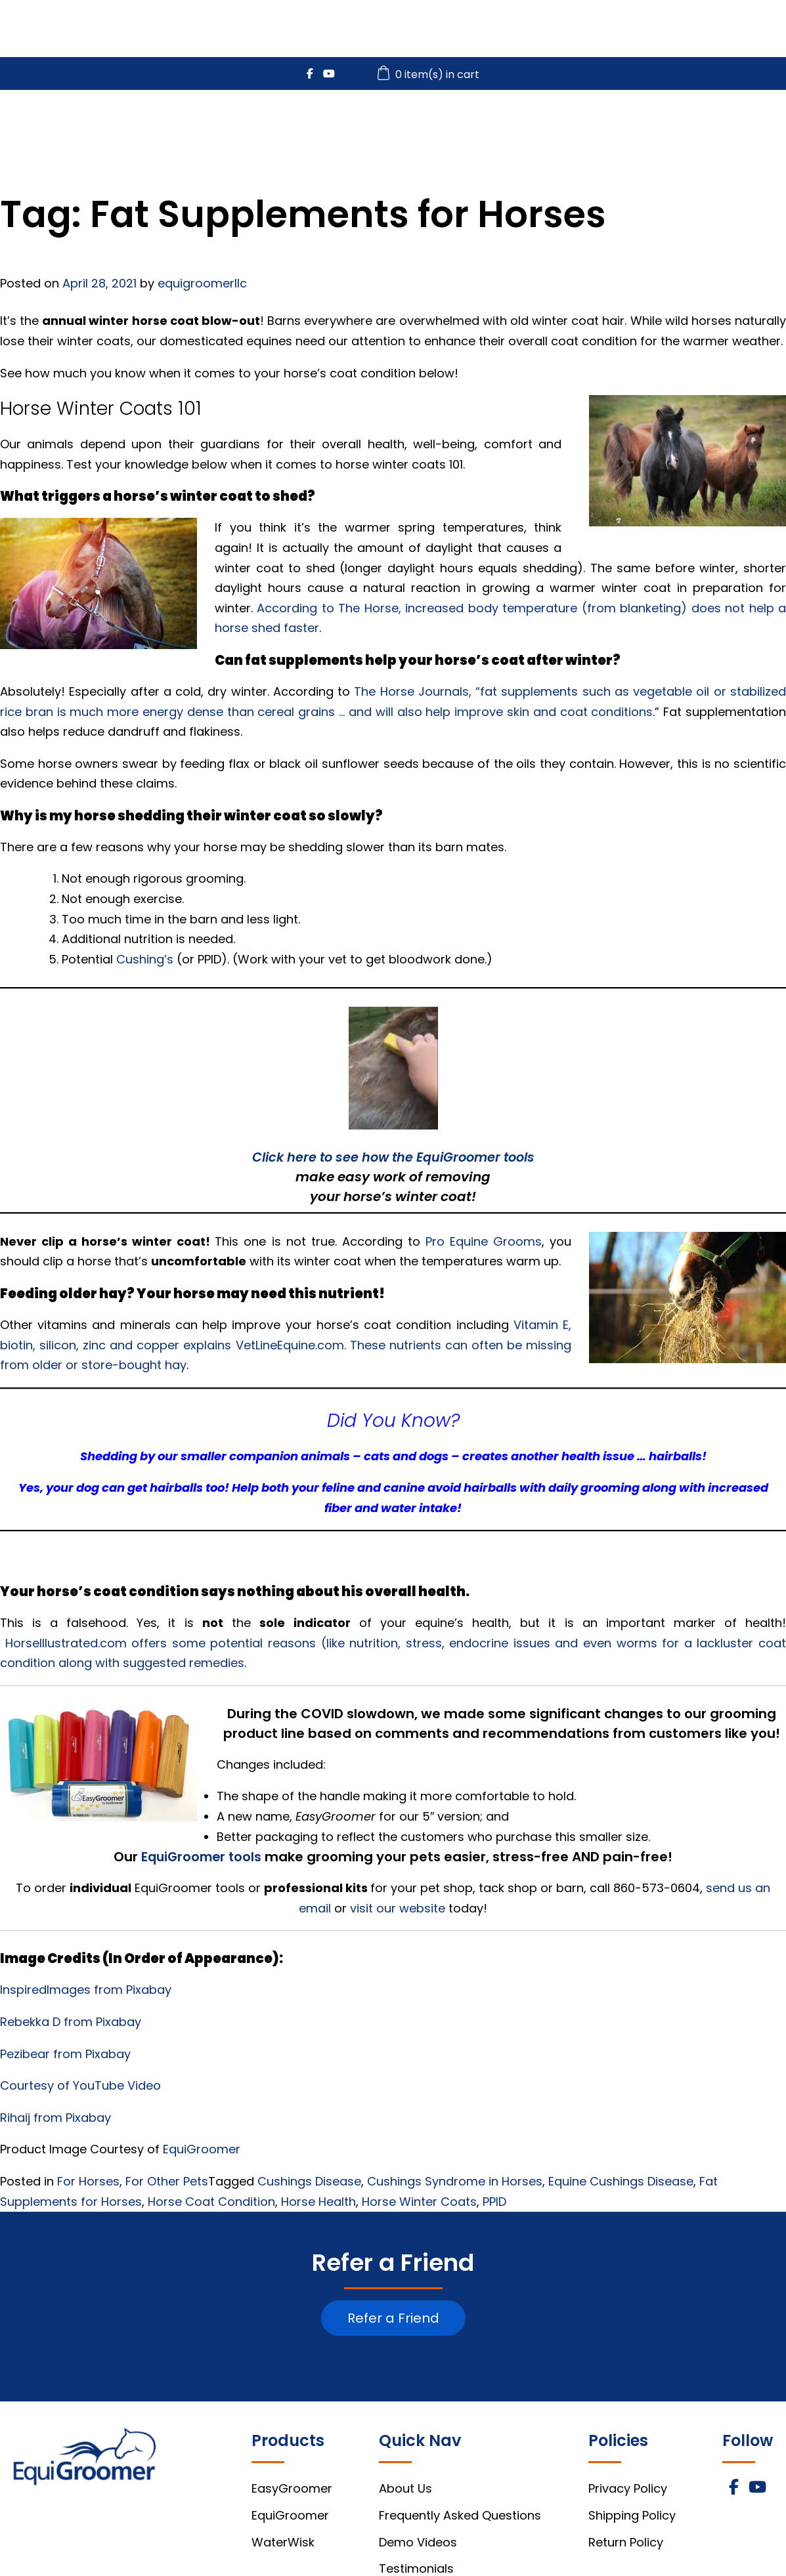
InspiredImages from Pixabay (87, 1989)
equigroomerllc (202, 283)
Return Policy (625, 2542)
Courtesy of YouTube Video (80, 2085)
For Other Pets (166, 2181)
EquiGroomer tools (201, 1857)
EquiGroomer (487, 125)
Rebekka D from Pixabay (72, 2022)
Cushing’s (144, 959)
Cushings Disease (309, 2181)
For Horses (88, 2181)
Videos (648, 125)
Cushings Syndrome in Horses (454, 2181)
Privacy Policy (627, 2488)
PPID (494, 2201)
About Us (405, 2488)
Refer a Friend (393, 2318)
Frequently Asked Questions (460, 2515)
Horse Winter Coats (419, 2201)
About (755, 125)
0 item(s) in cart (430, 74)
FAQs (703, 125)
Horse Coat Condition (211, 2201)
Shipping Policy (632, 2515)
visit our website (397, 1908)
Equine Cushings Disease (620, 2181)
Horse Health (318, 2201)
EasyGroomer (388, 125)
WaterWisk (577, 125)
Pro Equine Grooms (484, 1241)
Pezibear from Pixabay (67, 2054)
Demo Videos (418, 2542)
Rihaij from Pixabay (57, 2117)
